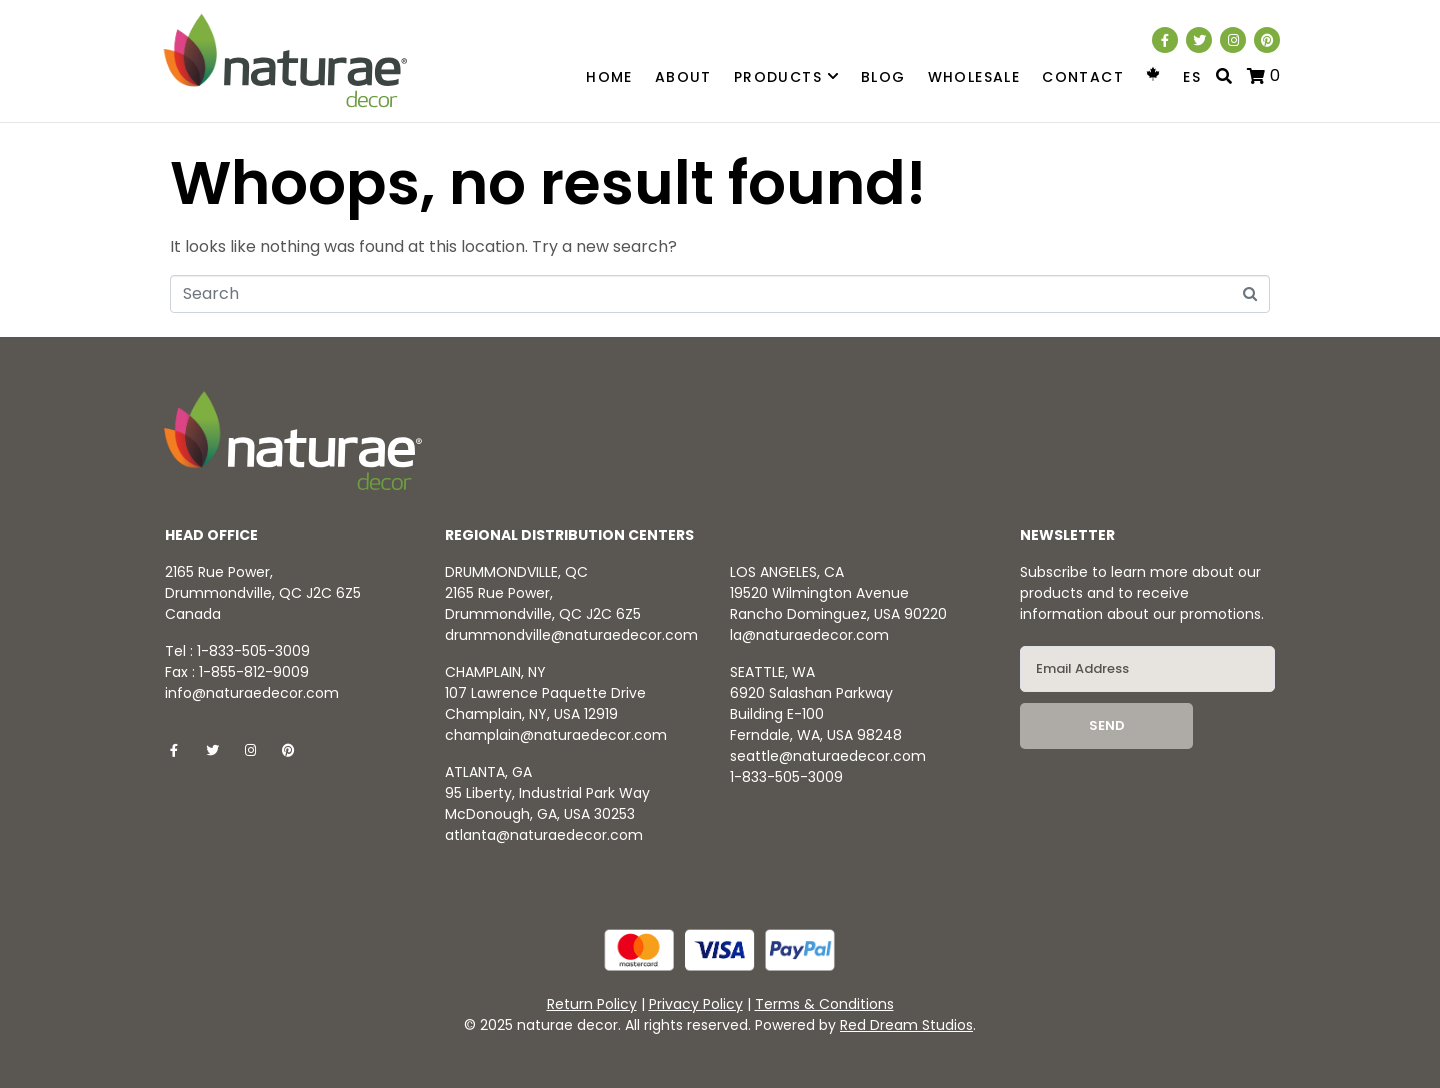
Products (786, 77)
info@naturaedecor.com (252, 693)
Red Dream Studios (906, 1025)
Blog (883, 77)
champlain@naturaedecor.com (556, 735)
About (683, 77)
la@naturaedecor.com (809, 635)
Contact (1083, 77)
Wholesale (974, 77)
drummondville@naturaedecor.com (571, 635)
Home (609, 77)
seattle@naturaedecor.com (828, 756)
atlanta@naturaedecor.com (544, 835)
